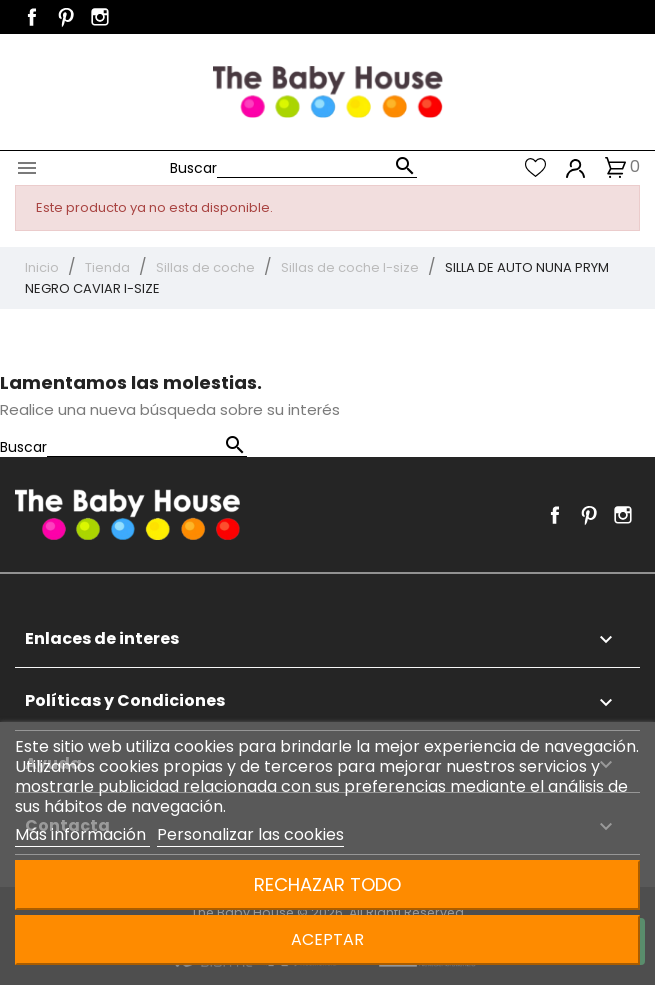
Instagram (100, 17)
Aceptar (327, 939)
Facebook (32, 17)
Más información (82, 834)
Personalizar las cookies (250, 834)
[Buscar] (317, 167)
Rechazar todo (327, 884)
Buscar (193, 168)
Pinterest (66, 17)
